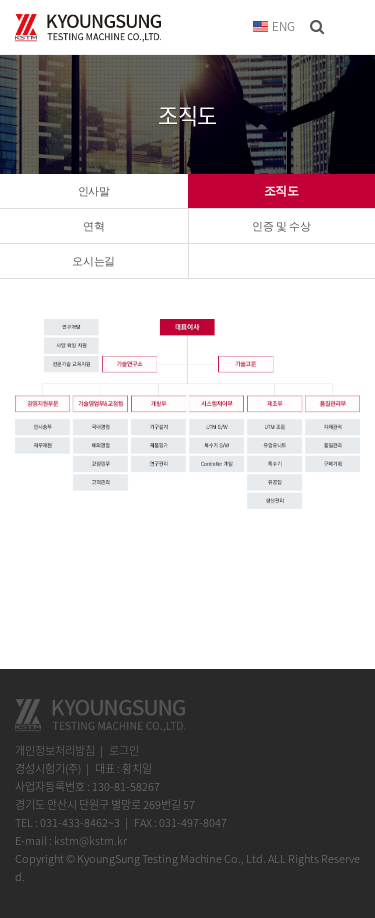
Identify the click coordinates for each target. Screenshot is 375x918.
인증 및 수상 (281, 226)
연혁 (93, 226)
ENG (274, 26)
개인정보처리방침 (55, 750)
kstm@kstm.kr (90, 840)
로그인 (124, 750)
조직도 (281, 191)
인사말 (94, 191)
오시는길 (93, 261)
